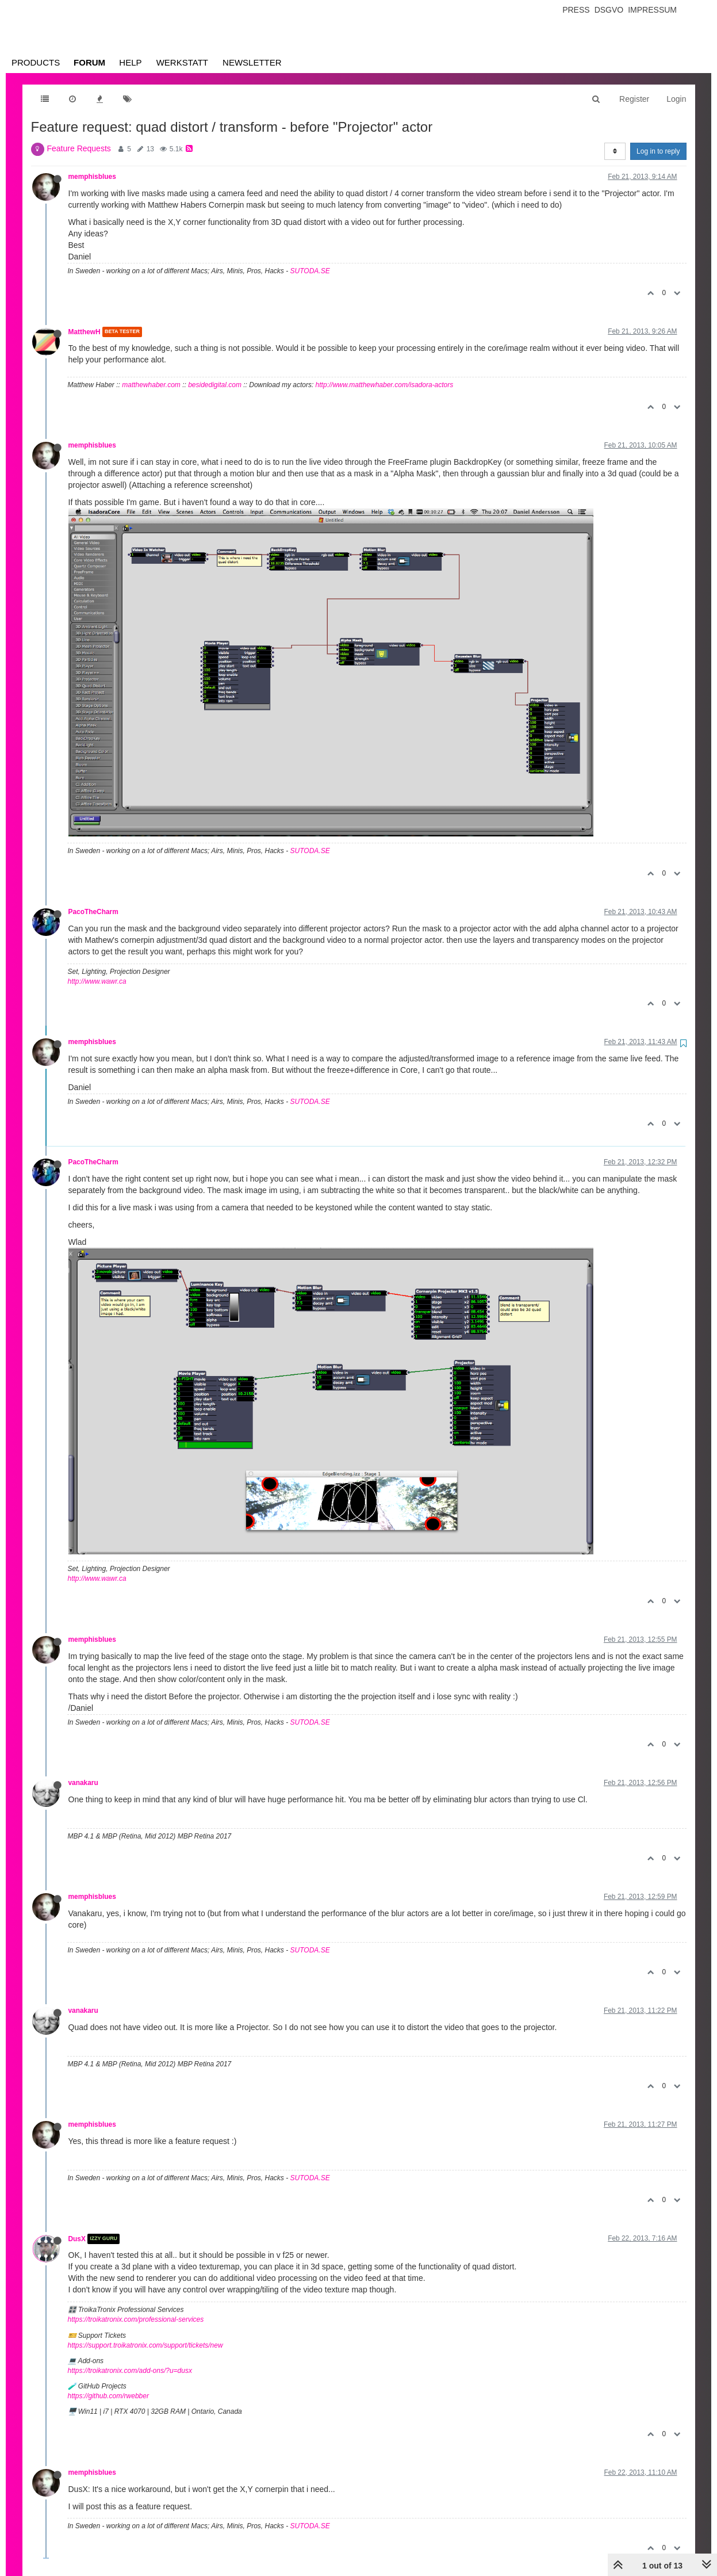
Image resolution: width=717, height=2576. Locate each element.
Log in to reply (658, 151)
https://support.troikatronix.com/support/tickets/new (145, 2345)
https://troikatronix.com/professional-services (136, 2319)
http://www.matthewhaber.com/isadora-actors (385, 385)
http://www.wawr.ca (97, 981)
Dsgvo (609, 9)
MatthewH (84, 332)
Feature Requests (79, 148)
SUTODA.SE (310, 271)
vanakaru (83, 1783)
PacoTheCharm (93, 912)
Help (130, 62)
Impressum (652, 9)
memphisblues (92, 177)
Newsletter (252, 62)
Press (575, 9)
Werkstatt (182, 62)
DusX (77, 2239)
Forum (89, 62)
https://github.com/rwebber (108, 2396)
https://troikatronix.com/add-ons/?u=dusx (130, 2371)
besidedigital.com (214, 385)
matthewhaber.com (151, 385)
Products (35, 62)
